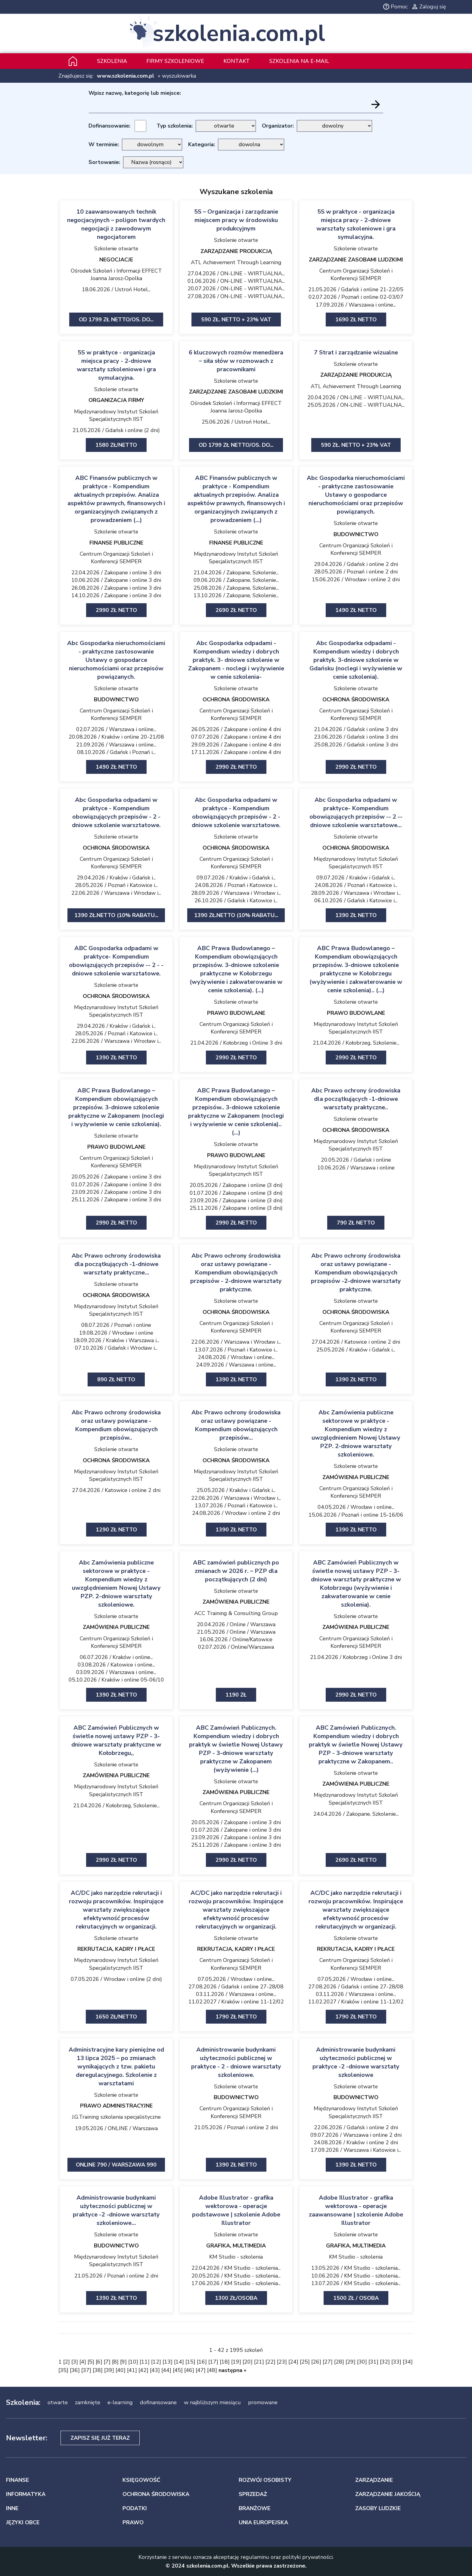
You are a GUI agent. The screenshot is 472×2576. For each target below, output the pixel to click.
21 (259, 2361)
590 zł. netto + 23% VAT (236, 319)
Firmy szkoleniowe (175, 61)
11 (144, 2361)
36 (74, 2370)
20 (247, 2361)
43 (154, 2370)
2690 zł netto (236, 610)
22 (270, 2361)
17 (213, 2361)
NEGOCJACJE (116, 259)
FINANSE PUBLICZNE (116, 542)
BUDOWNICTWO (356, 534)
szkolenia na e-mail (299, 61)
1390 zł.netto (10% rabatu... (116, 915)
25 (304, 2361)
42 (143, 2370)
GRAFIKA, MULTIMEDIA (236, 2245)
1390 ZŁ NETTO (356, 2164)
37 (86, 2370)
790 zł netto (356, 1222)
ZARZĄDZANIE (374, 2480)
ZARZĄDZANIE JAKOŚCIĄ (387, 2494)
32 (384, 2361)
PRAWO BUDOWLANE (236, 1013)
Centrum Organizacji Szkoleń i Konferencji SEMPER (356, 274)
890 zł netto (116, 1379)
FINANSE (17, 2480)
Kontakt (236, 61)
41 (132, 2370)
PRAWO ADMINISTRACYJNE (116, 2105)
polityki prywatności (307, 2557)
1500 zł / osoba (356, 2298)
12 (156, 2361)
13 (167, 2361)
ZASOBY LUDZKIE (378, 2508)
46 (189, 2370)
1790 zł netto (236, 2016)
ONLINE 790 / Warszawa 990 (116, 2164)
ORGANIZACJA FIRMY (116, 400)
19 (236, 2361)
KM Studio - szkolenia (236, 2256)
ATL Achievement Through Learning (236, 262)
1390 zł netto (356, 915)
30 (362, 2361)
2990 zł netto (116, 610)
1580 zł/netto (116, 445)
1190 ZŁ (236, 1694)
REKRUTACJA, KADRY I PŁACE (116, 1949)
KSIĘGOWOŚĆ (141, 2480)
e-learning (120, 2402)
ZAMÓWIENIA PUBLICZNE (355, 1477)
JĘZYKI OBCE (22, 2522)
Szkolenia (112, 61)
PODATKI (135, 2508)
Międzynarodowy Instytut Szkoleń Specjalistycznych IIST (116, 415)
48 (212, 2370)
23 (281, 2361)
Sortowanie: (104, 162)
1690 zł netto (356, 319)
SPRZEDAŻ (253, 2494)
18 (224, 2361)
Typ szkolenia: (175, 125)
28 (339, 2361)
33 (396, 2361)
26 (316, 2361)
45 (177, 2370)
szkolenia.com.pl (239, 33)
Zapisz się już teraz (100, 2438)
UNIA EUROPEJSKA (263, 2522)
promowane (263, 2402)
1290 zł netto (116, 1529)
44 (166, 2370)
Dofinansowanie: (109, 125)
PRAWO (133, 2522)
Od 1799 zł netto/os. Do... (116, 319)
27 (327, 2361)
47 (200, 2370)
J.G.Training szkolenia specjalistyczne (116, 2116)
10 (133, 2361)
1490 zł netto (356, 610)
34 (407, 2361)
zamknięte (87, 2402)
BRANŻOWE (254, 2508)
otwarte (58, 2402)
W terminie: (103, 144)
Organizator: (278, 125)
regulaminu (255, 2557)
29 (350, 2361)
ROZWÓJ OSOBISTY (265, 2480)
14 (178, 2361)
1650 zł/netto (116, 2016)
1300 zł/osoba (236, 2298)
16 (201, 2361)
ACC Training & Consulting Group (236, 1613)
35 (63, 2370)
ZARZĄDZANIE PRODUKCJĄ (236, 251)
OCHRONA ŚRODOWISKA (236, 699)
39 (109, 2370)
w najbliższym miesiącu (212, 2402)
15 (190, 2361)
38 (97, 2370)
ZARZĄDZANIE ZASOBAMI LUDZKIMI (356, 259)
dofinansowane (158, 2402)
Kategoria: (201, 144)
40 (120, 2370)
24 (293, 2361)
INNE (12, 2508)
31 (373, 2361)
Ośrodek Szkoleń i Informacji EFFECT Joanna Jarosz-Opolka (116, 274)
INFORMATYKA (25, 2494)
